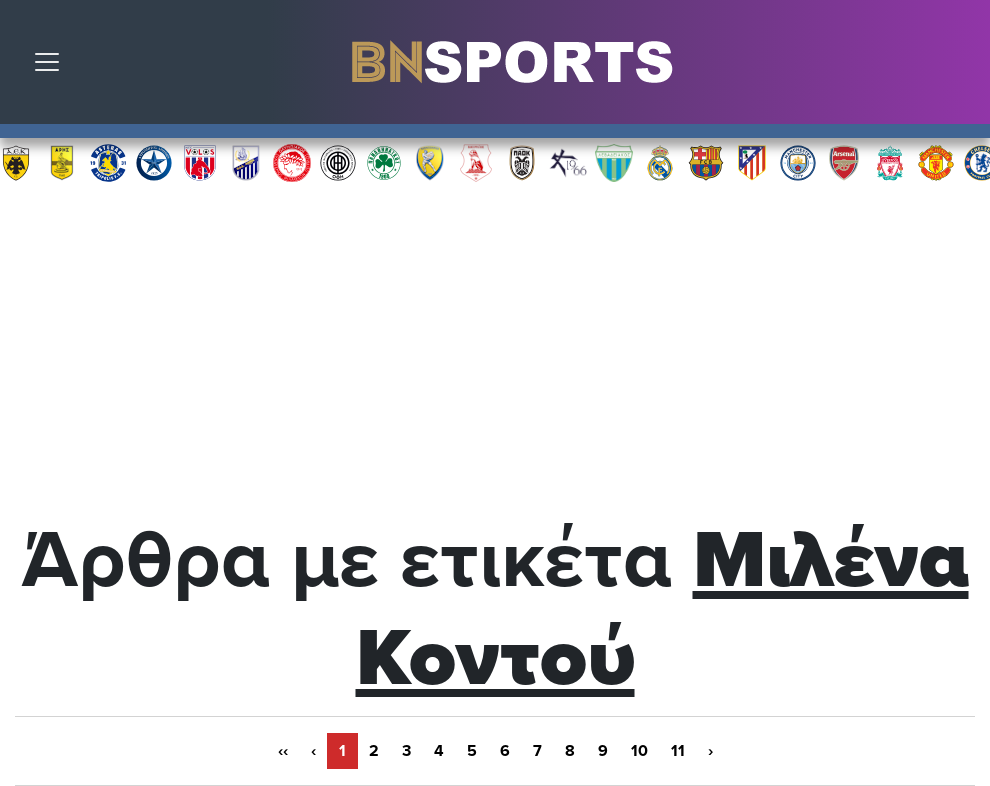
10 (639, 751)
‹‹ (283, 751)
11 (678, 751)
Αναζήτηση (960, 67)
